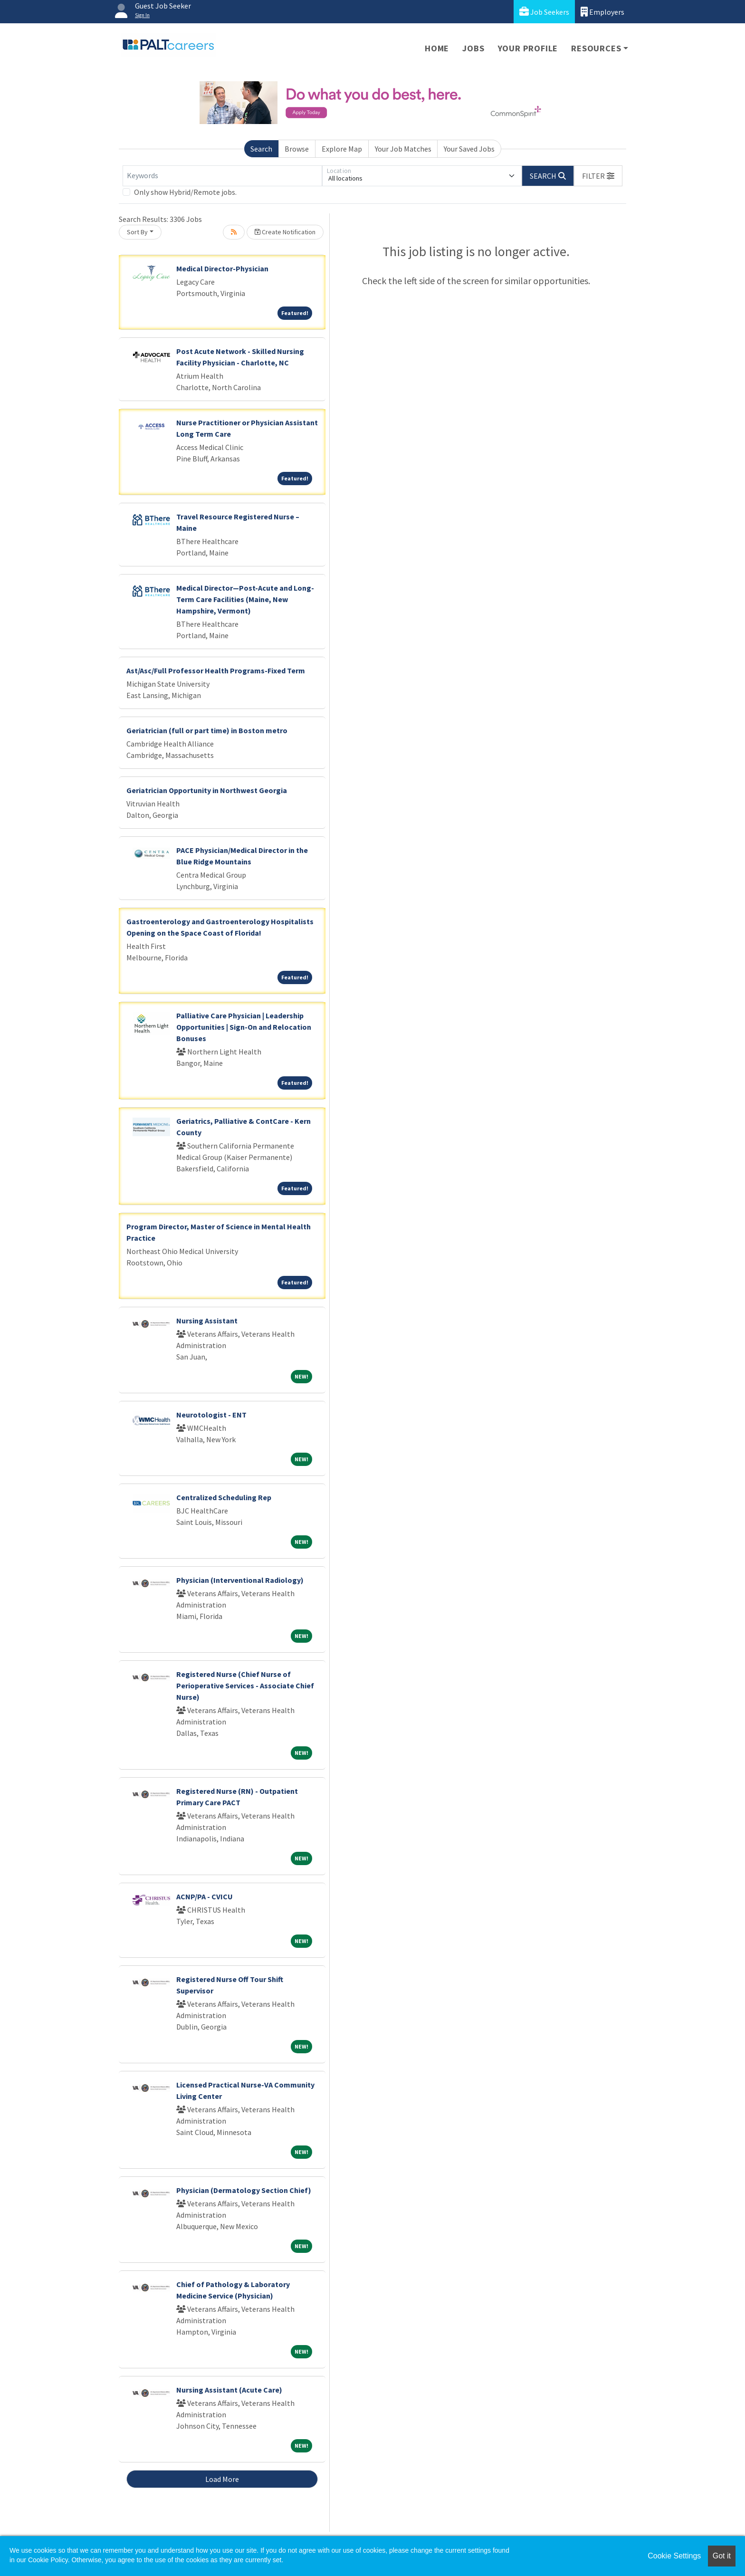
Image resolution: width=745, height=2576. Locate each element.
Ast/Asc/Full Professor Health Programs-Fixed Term (215, 670)
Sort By (137, 232)
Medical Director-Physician (222, 268)
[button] (598, 175)
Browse (297, 148)
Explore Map (342, 148)
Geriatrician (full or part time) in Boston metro (206, 730)
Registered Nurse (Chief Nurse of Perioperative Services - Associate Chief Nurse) (245, 1685)
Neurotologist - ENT (211, 1414)
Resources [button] (596, 48)
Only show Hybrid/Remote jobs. (185, 192)
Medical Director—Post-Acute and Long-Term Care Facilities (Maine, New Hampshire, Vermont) (245, 599)
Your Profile (528, 48)
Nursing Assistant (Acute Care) (229, 2389)
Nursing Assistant (207, 1320)
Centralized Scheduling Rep (223, 1497)
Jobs (473, 48)
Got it (722, 2556)
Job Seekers (544, 12)
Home (437, 48)
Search (261, 148)
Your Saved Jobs (469, 148)
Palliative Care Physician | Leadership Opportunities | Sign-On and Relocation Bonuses (243, 1027)
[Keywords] (222, 175)
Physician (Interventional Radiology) (240, 1580)
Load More (222, 2479)
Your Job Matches (403, 148)
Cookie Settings (674, 2556)
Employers (602, 12)
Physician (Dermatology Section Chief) (243, 2190)
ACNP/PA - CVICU (204, 1896)
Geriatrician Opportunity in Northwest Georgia (206, 790)
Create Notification (285, 232)
